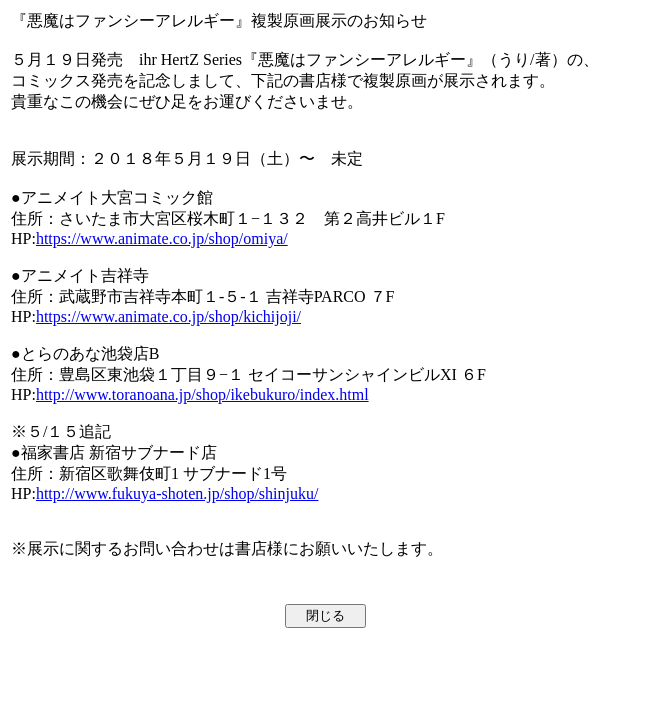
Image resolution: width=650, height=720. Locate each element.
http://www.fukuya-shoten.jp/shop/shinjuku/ (177, 493)
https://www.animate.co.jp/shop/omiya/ (162, 238)
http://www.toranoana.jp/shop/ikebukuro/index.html (202, 394)
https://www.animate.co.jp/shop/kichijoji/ (168, 316)
